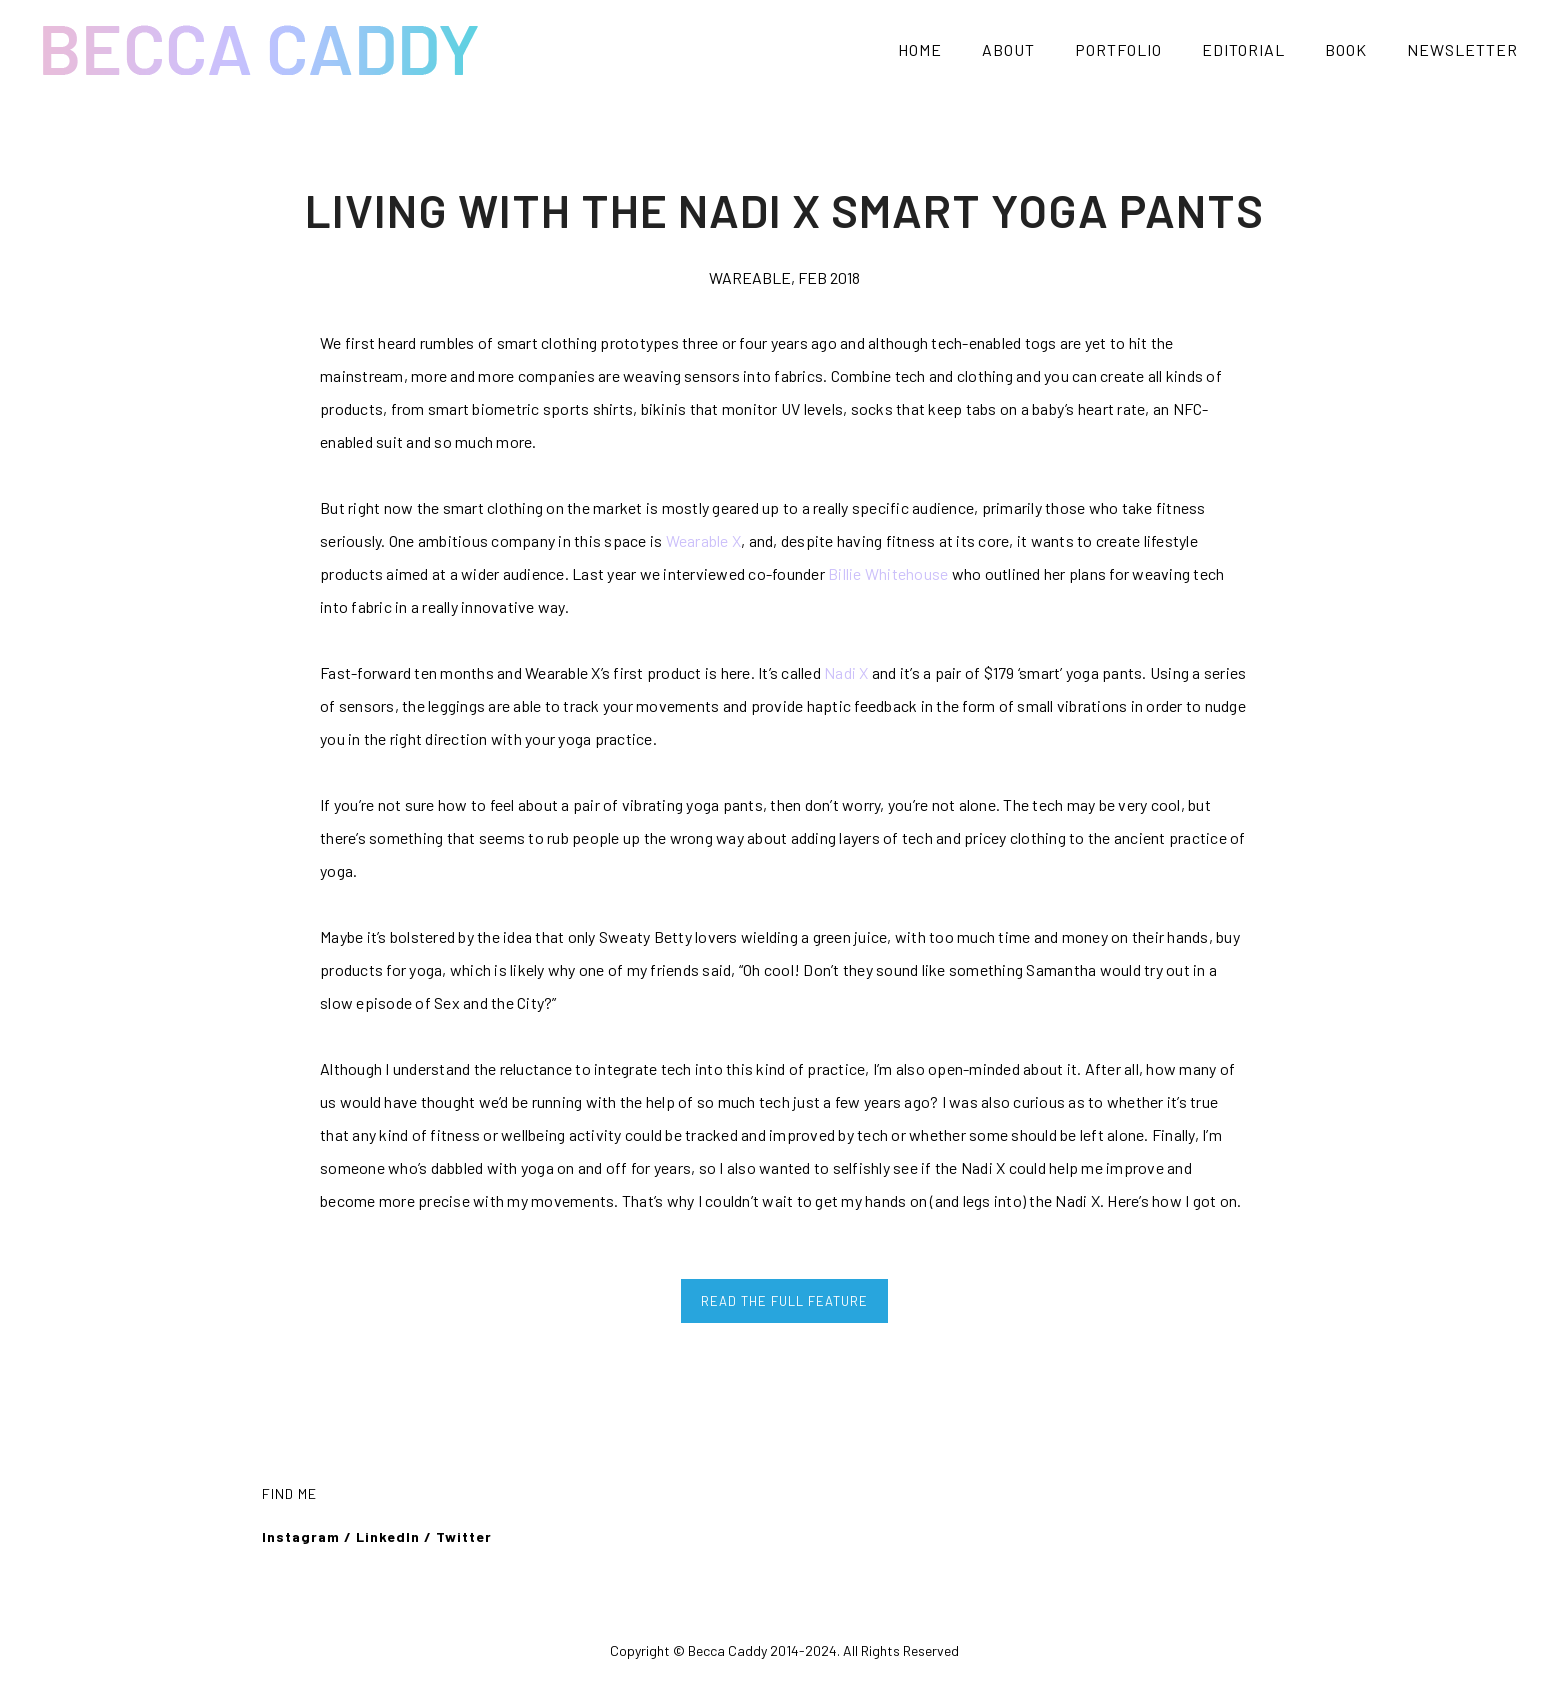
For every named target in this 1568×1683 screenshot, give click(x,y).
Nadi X (846, 672)
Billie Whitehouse (888, 573)
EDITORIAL (1243, 49)
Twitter (466, 1536)
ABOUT (1008, 49)
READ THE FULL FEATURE (784, 1301)
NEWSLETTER (1462, 49)
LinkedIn (388, 1536)
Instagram (301, 1536)
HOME (920, 49)
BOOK (1346, 49)
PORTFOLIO (1118, 49)
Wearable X (704, 540)
